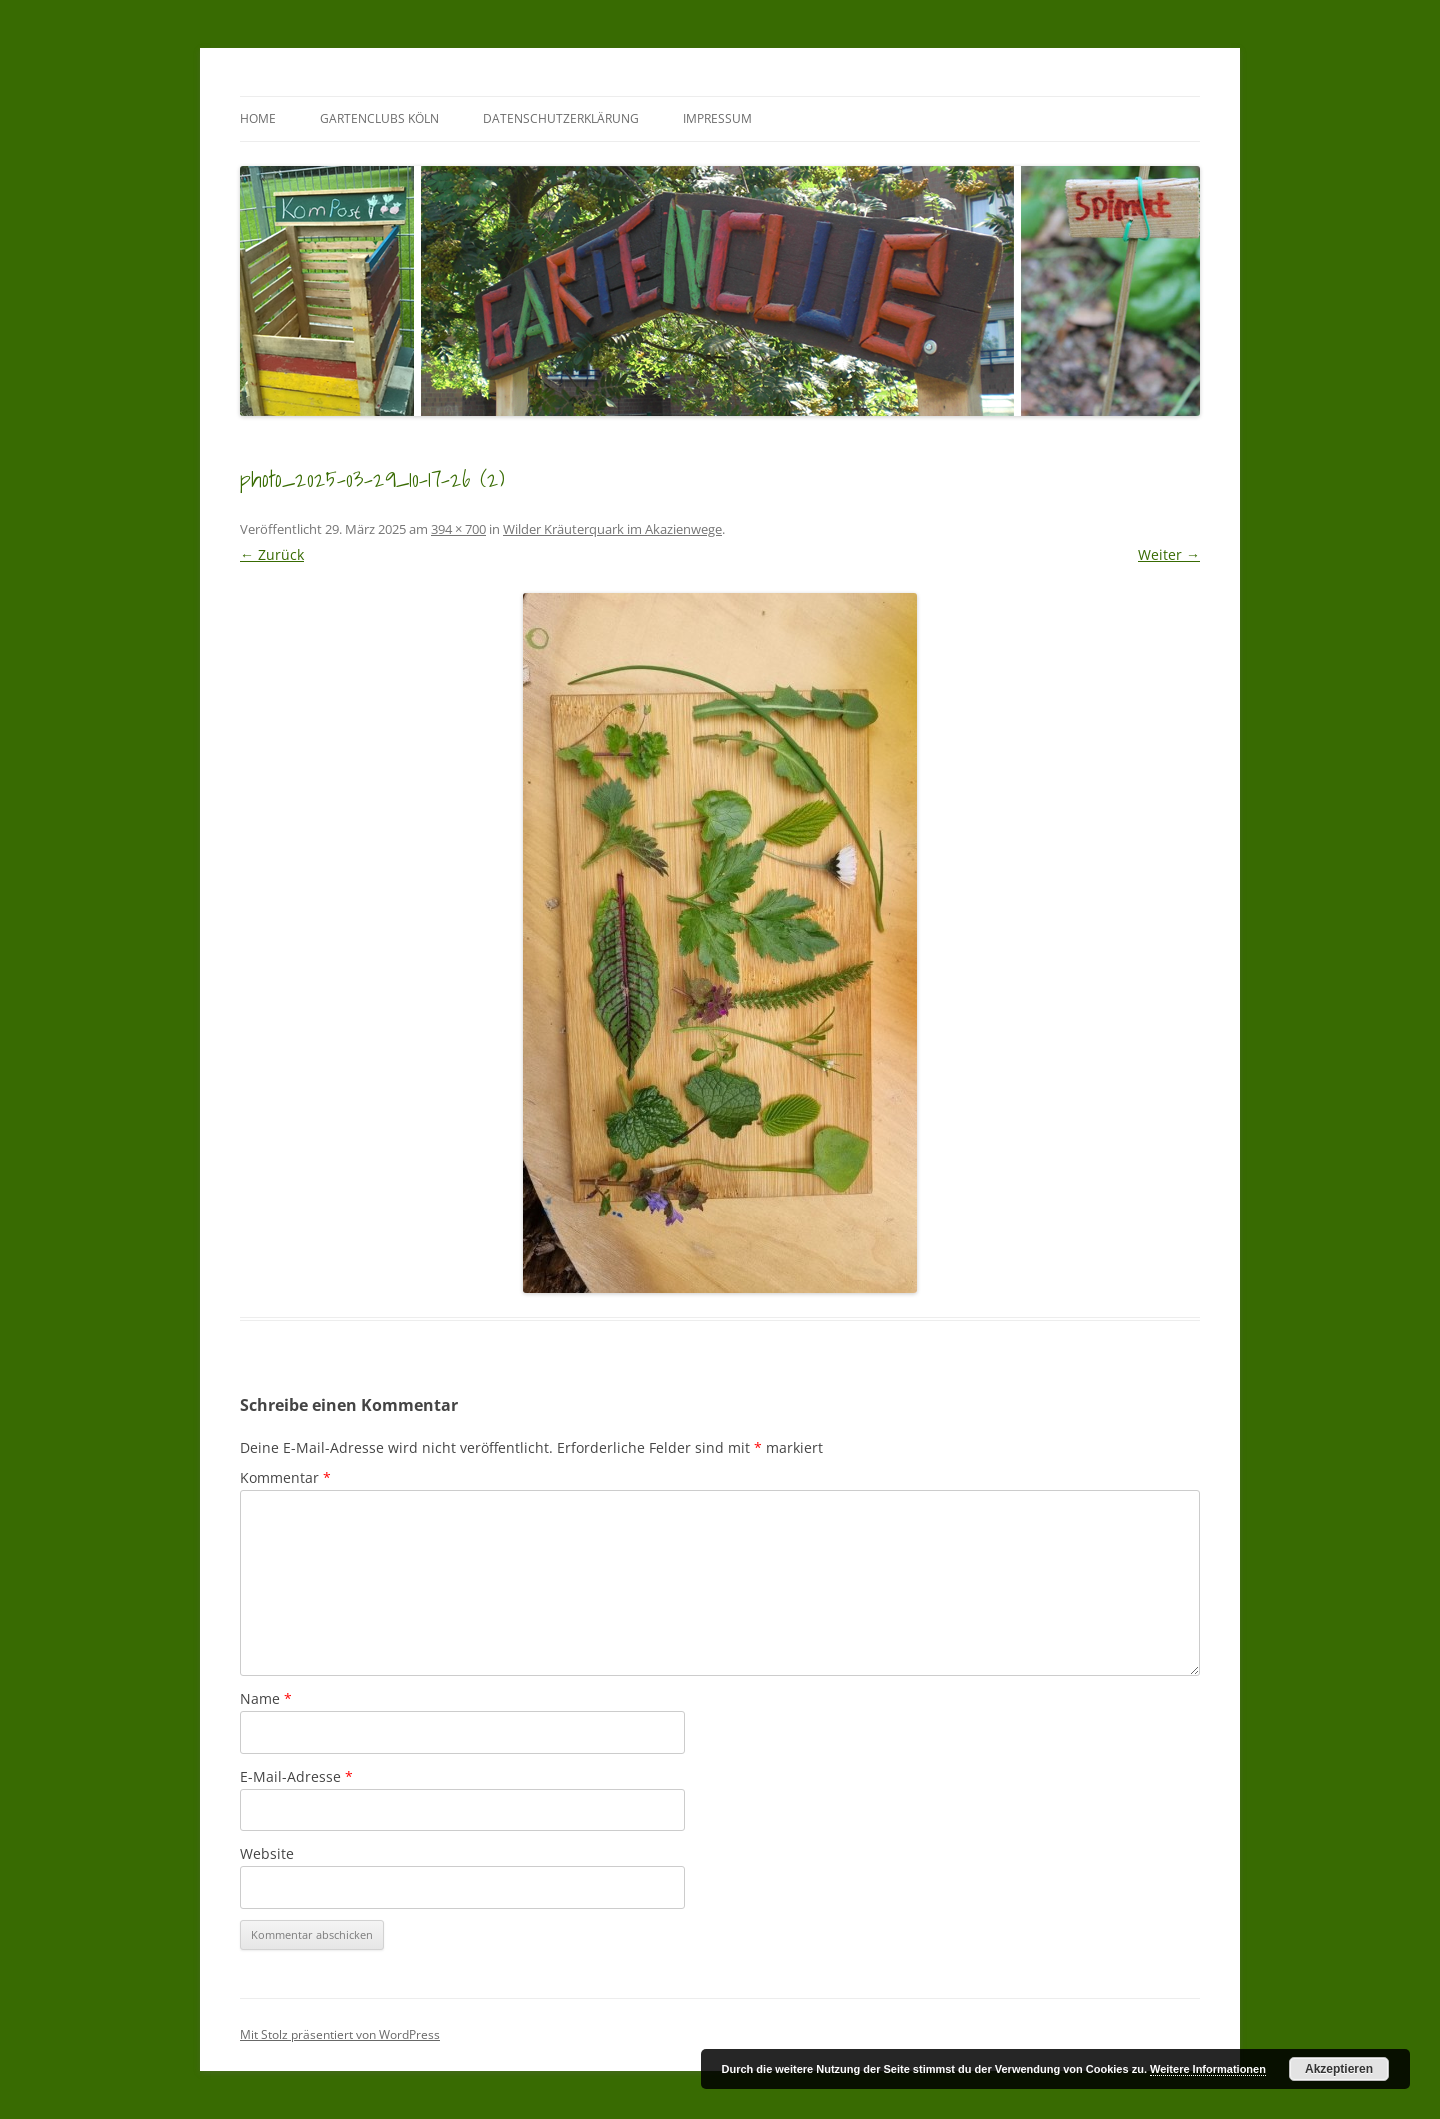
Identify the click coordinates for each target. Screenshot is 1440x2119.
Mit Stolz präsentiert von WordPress (340, 2034)
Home (258, 118)
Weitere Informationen (1208, 2069)
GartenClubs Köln (379, 118)
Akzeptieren (1339, 2069)
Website (267, 1853)
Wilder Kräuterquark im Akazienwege (612, 529)
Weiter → (1169, 554)
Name (266, 1698)
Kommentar (285, 1477)
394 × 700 (458, 529)
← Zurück (272, 554)
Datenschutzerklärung (561, 118)
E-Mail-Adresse (296, 1776)
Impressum (717, 118)
